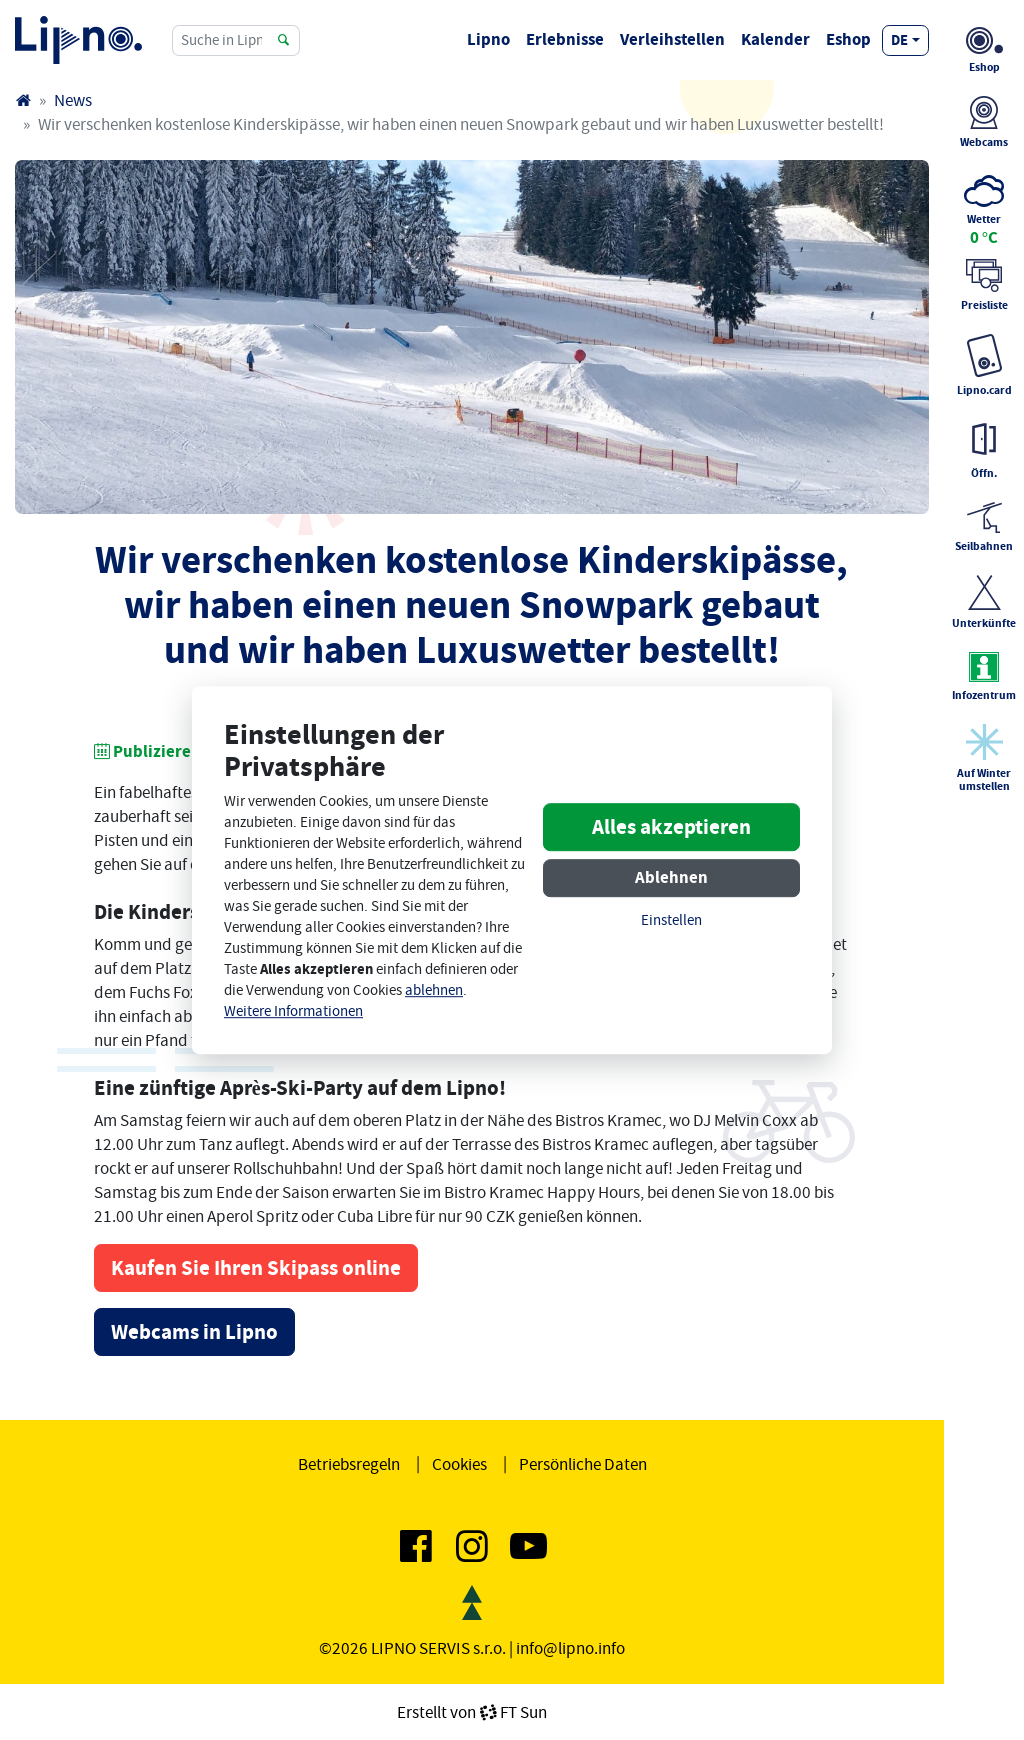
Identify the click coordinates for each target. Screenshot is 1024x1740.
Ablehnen (671, 878)
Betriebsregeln (349, 1464)
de (899, 40)
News (73, 100)
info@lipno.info (570, 1648)
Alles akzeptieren (671, 828)
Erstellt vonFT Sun (472, 1712)
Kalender (775, 39)
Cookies (459, 1464)
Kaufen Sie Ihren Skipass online (256, 1268)
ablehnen (434, 990)
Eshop (848, 39)
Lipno (488, 39)
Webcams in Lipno (194, 1332)
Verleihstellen (672, 39)
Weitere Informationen (293, 1011)
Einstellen (671, 921)
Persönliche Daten (583, 1464)
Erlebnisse (565, 39)
